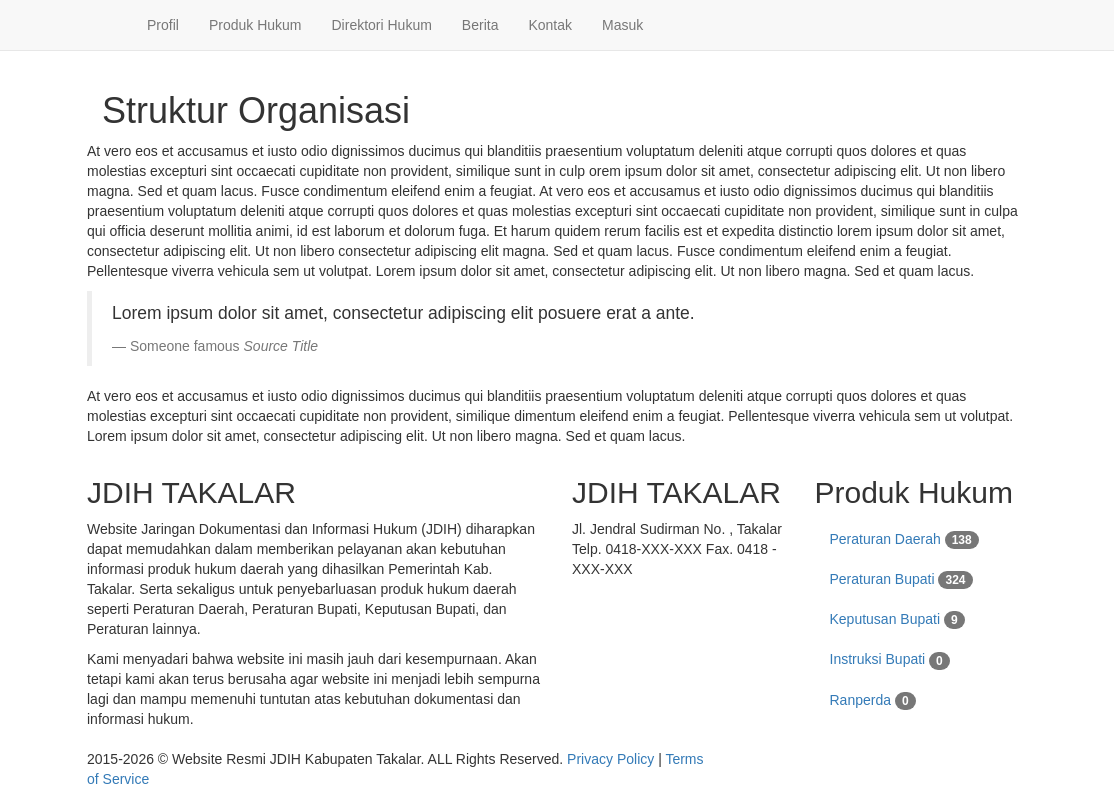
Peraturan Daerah (904, 540)
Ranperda (873, 701)
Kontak (550, 25)
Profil (163, 25)
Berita (480, 25)
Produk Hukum (255, 25)
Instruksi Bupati (890, 660)
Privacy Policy (610, 759)
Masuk (622, 25)
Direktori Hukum (382, 25)
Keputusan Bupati (897, 620)
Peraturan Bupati (901, 580)
